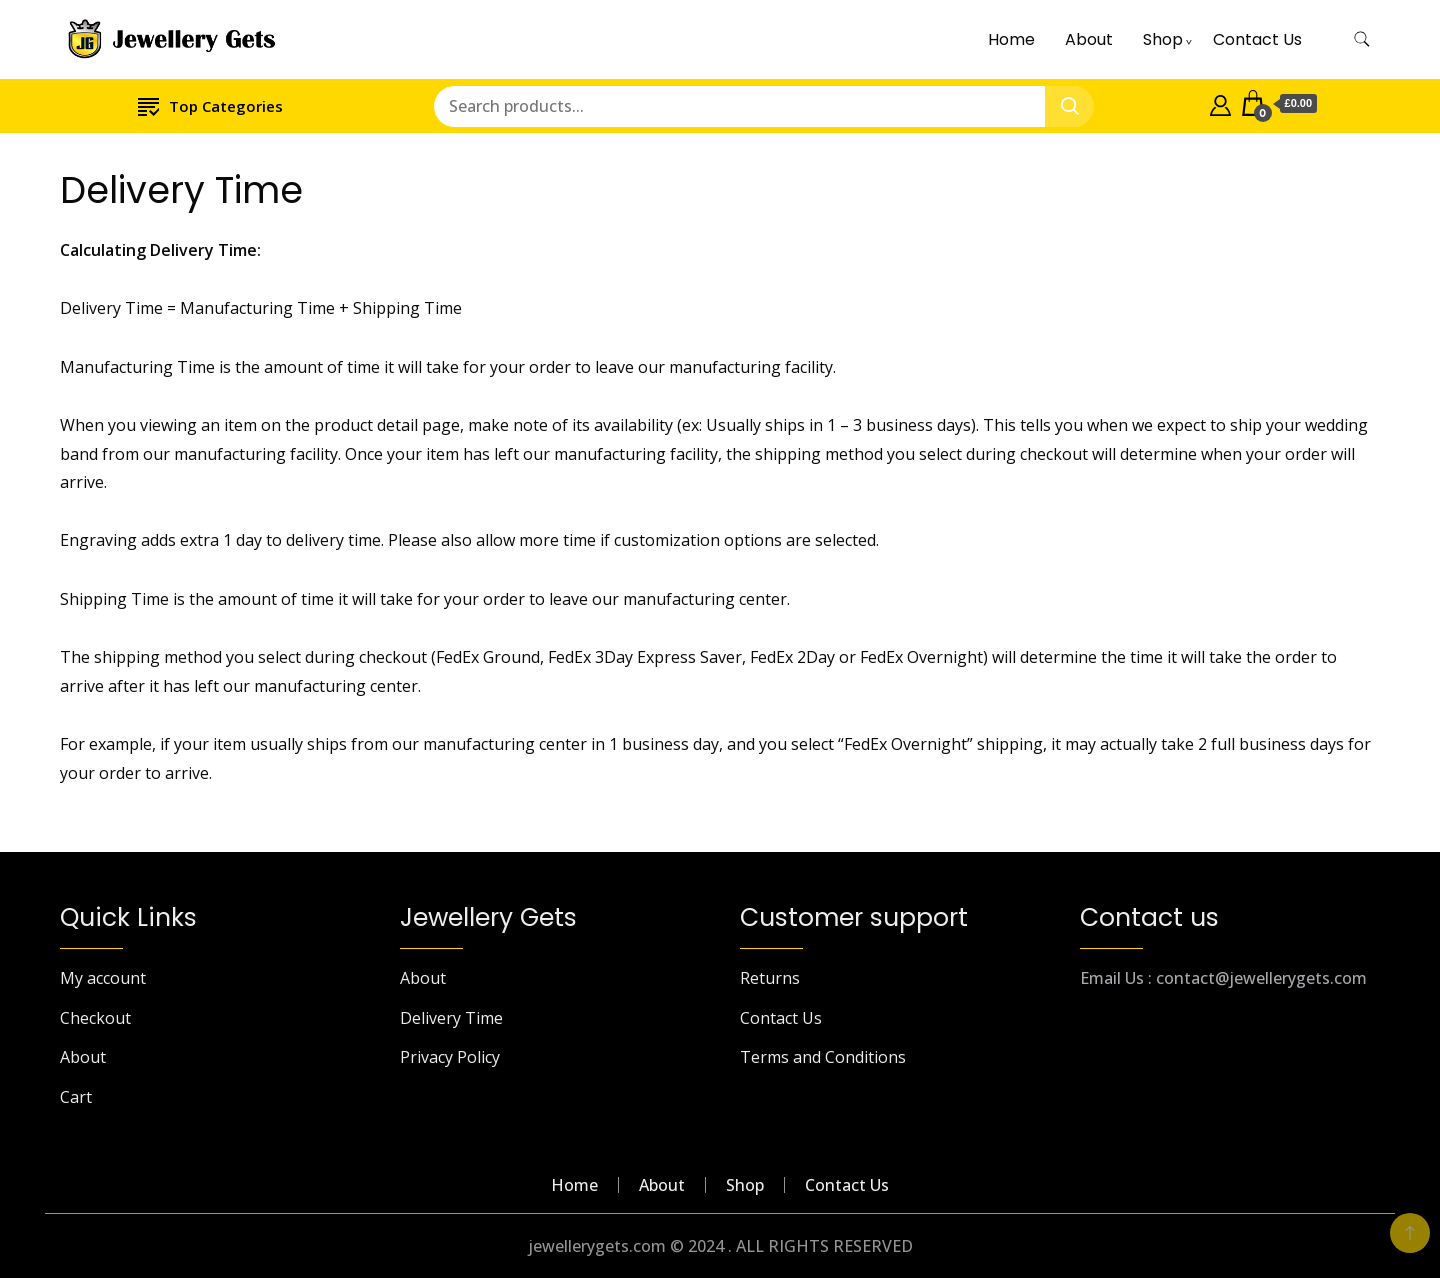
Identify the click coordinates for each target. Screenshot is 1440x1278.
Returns (770, 978)
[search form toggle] (1362, 39)
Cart (76, 1097)
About (1089, 39)
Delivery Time (451, 1018)
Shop (1163, 39)
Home (1011, 39)
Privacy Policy (450, 1057)
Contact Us (1257, 39)
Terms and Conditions (823, 1057)
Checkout (95, 1018)
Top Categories (210, 105)
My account (103, 978)
